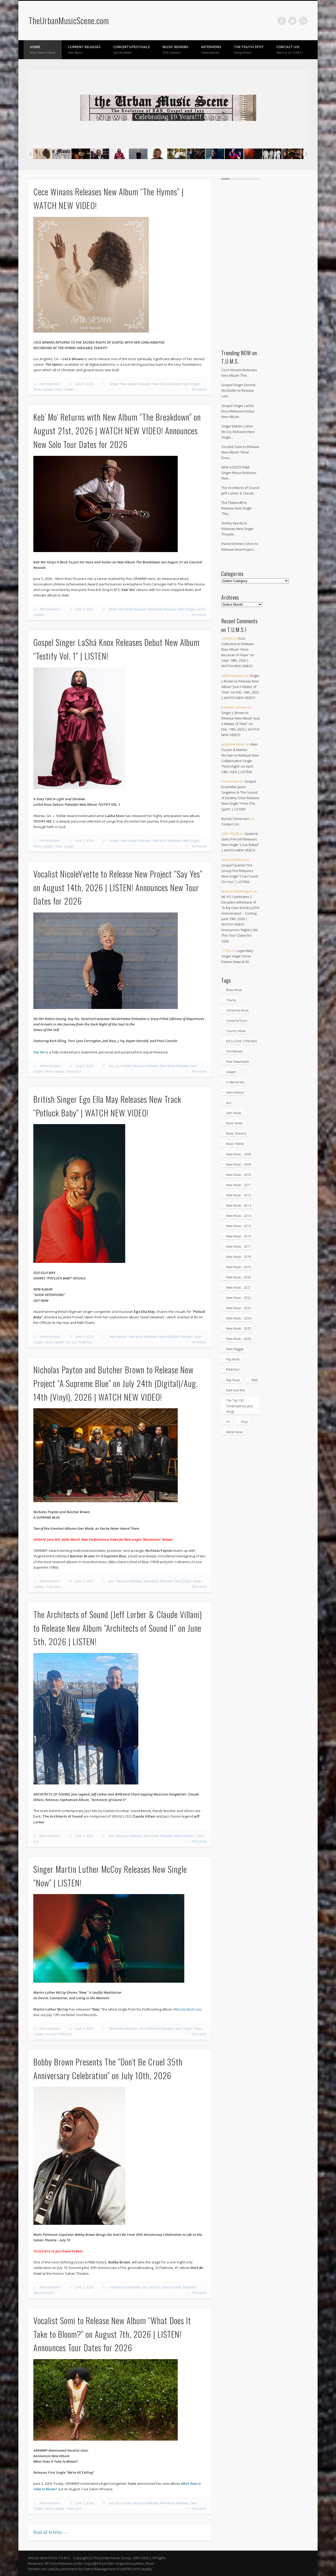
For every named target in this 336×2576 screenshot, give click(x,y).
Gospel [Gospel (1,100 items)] (231, 1072)
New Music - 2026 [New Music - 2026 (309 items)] (238, 1339)
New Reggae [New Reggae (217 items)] (235, 1349)
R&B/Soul (85, 1342)
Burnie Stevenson (235, 818)
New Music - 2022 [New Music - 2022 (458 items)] (238, 1297)
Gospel (114, 384)
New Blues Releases (132, 609)
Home (42, 49)
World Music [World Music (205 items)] (234, 1432)
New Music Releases (166, 384)
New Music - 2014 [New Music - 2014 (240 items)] (238, 1215)
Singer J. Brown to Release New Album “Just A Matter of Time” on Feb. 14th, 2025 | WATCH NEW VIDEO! (240, 686)
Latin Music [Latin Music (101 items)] (234, 1113)
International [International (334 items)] (235, 1092)
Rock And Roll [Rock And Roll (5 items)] (235, 1390)
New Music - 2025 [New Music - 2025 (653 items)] (238, 1328)
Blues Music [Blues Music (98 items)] (234, 990)
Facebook (281, 21)
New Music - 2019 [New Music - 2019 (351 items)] (238, 1267)
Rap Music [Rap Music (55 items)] (233, 1380)
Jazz (111, 1066)
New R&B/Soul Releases (176, 1336)
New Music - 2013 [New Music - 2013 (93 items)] (238, 1205)
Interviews (211, 49)
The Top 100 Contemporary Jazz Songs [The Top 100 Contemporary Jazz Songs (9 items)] (239, 1406)
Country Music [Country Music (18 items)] (236, 1031)
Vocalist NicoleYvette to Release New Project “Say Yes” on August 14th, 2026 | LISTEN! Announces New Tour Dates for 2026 (117, 887)
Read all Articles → (51, 2532)
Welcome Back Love (187, 2009)
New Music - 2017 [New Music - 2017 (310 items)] (238, 1246)
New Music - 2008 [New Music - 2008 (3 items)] (238, 1154)
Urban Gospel (64, 389)
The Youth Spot (249, 49)
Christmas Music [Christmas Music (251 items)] (237, 1010)
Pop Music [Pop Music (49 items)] (233, 1359)
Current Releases (84, 49)
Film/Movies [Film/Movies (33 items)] (234, 1051)
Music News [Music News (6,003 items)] (234, 1123)
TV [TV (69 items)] (228, 1422)
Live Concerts (150, 2287)
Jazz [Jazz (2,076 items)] (229, 1102)
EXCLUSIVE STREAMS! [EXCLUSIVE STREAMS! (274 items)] (241, 1041)
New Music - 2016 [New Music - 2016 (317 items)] (238, 1236)
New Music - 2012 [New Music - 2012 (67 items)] (238, 1195)
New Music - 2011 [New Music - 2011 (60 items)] (238, 1185)
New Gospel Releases (135, 384)
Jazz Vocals (123, 1066)
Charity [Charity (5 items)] (231, 1000)
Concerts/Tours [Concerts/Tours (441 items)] (236, 1020)
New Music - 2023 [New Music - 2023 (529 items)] (238, 1308)
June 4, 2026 (84, 1836)
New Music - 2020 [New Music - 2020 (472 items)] (238, 1277)
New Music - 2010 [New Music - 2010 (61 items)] (238, 1174)
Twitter (292, 21)
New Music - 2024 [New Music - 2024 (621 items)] (238, 1318)
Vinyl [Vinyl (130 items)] (244, 1422)
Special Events (43, 2293)
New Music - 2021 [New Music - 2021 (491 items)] (238, 1287)
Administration (50, 384)
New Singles (191, 384)
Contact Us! (289, 49)
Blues (113, 609)
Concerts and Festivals (124, 2287)
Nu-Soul (71, 1342)
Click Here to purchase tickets (58, 2251)
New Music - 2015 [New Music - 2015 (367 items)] (238, 1226)
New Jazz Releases (145, 1066)
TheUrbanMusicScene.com (69, 20)
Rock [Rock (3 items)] (254, 1380)
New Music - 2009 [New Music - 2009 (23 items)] (238, 1164)
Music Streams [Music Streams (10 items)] (236, 1133)
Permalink (199, 389)
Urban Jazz (73, 1071)
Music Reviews (175, 49)
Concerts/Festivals (131, 49)
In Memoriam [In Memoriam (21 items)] (235, 1082)
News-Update (43, 389)
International (118, 1336)
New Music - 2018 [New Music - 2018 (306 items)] (238, 1256)
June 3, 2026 (84, 2287)
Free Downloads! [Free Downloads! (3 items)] (237, 1061)
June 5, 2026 (84, 384)
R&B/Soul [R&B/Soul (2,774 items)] (232, 1369)
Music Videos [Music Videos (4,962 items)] (235, 1143)
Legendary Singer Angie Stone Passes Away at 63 (237, 956)
